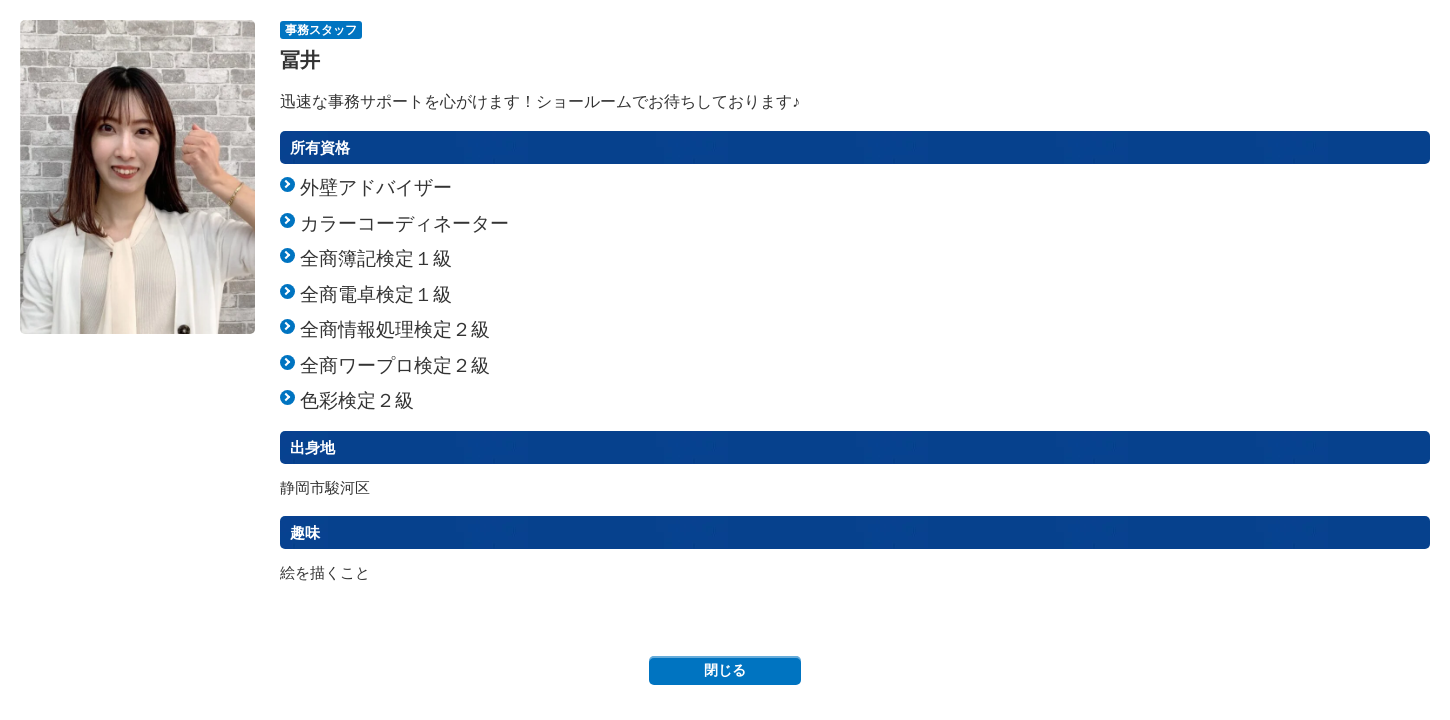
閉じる (725, 670)
